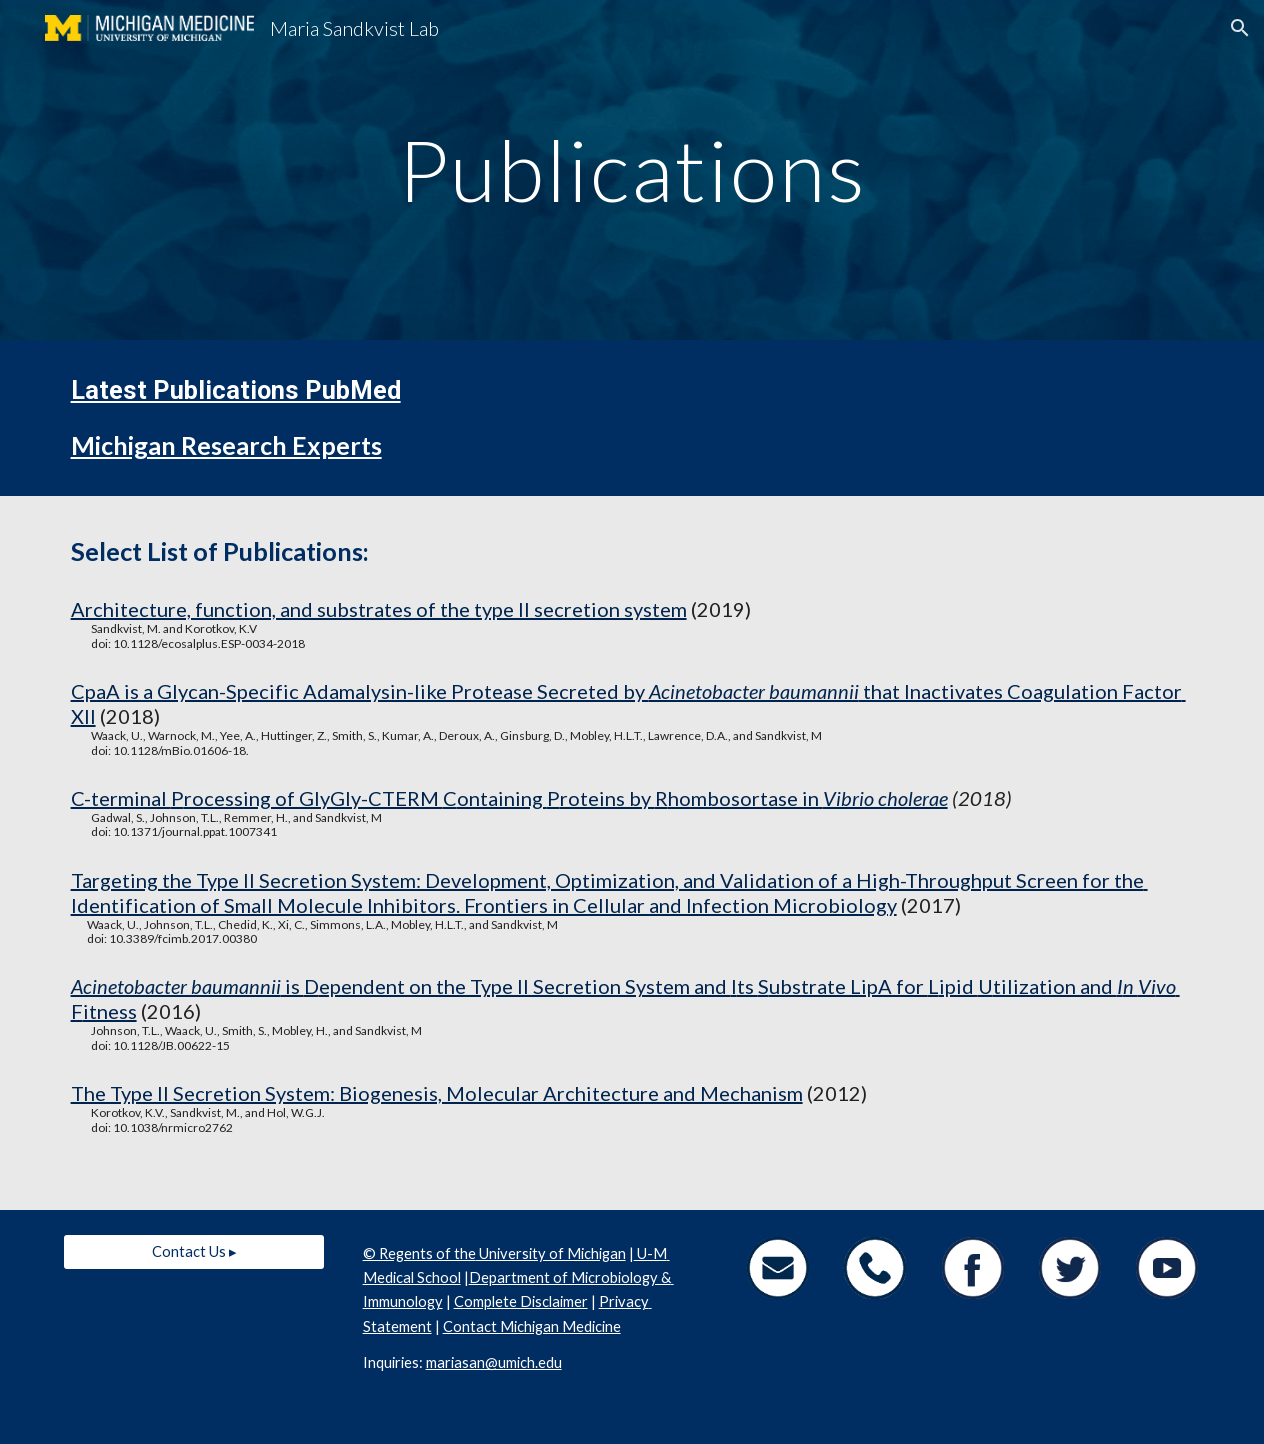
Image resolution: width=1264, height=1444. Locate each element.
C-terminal (121, 798)
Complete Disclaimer (521, 1301)
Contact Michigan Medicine (532, 1326)
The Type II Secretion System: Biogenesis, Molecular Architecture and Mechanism (437, 1093)
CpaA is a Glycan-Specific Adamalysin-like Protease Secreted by (360, 691)
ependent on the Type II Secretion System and (525, 986)
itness (110, 1011)
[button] (1240, 28)
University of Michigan (551, 1253)
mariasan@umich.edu (494, 1362)
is (292, 986)
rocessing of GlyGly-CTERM (313, 798)
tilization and (1055, 986)
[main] (632, 169)
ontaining (502, 798)
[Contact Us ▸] (194, 1251)
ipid (958, 986)
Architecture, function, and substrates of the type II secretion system (379, 609)
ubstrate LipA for (848, 986)
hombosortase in (745, 798)
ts (747, 986)
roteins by (607, 798)
